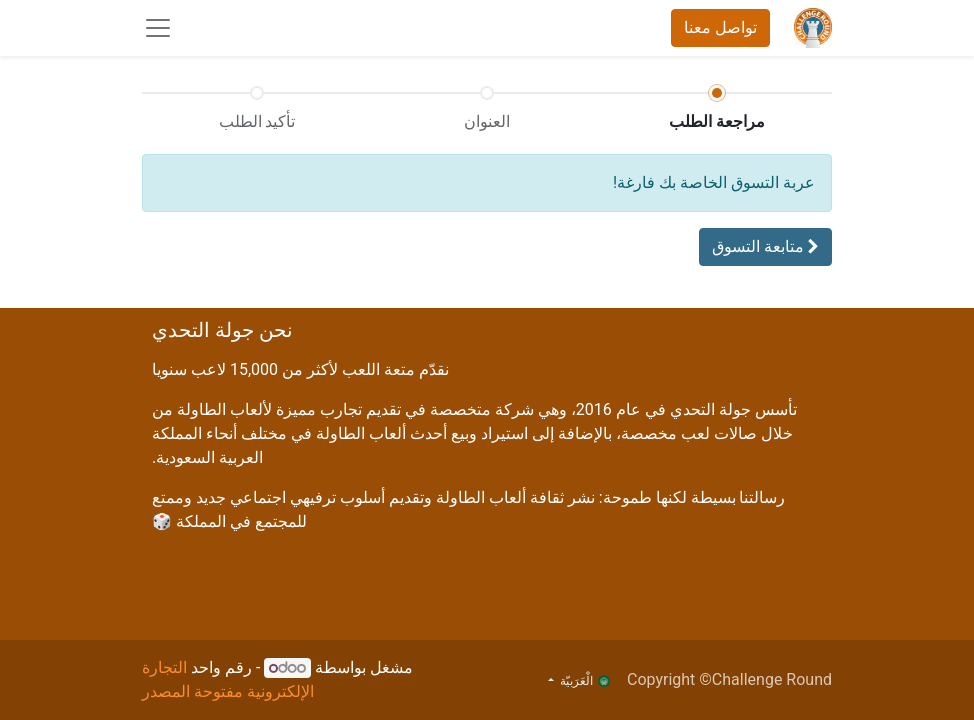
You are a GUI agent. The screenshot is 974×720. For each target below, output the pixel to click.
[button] (765, 247)
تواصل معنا (720, 27)
